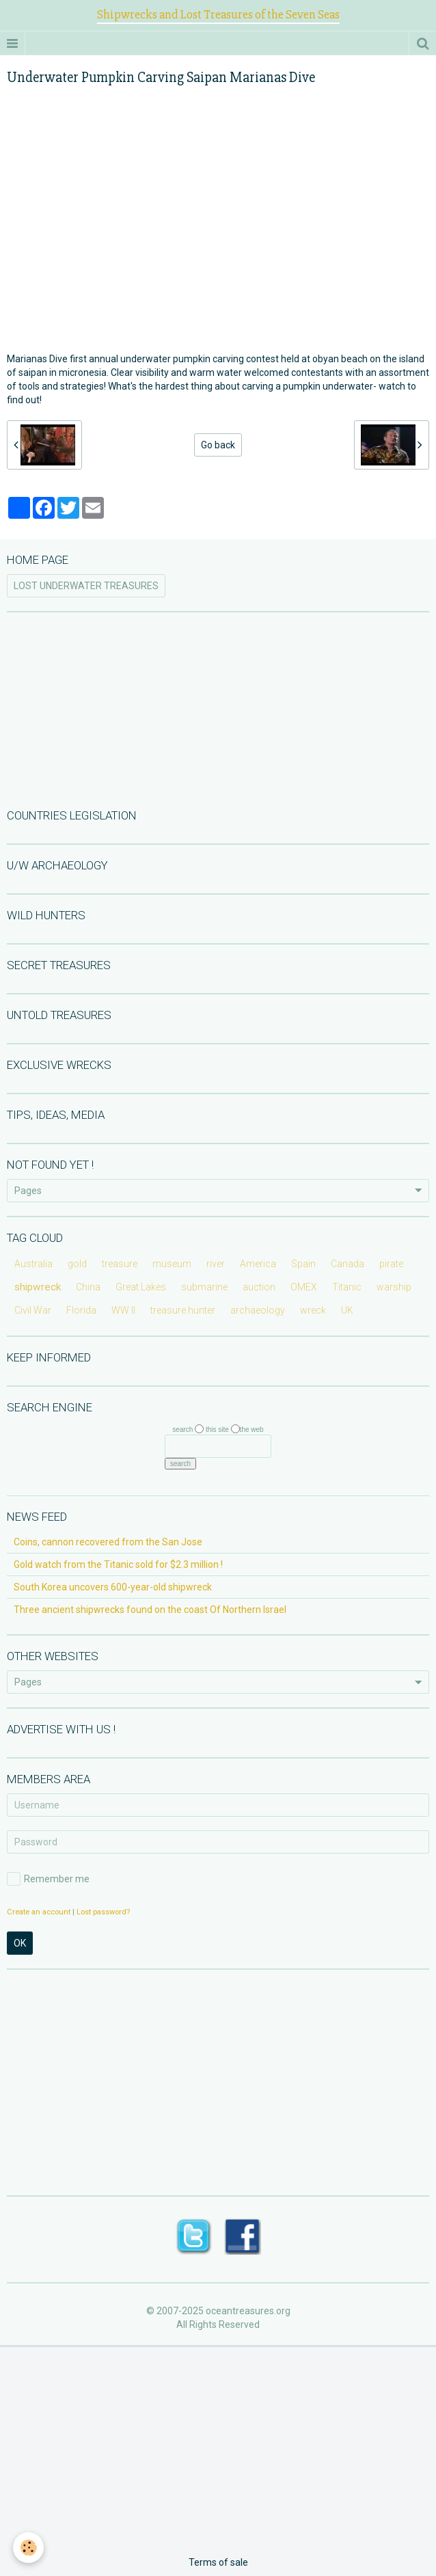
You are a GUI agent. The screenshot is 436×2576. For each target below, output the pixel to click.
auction (259, 1287)
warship (394, 1287)
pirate (391, 1263)
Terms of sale (218, 2562)
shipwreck (37, 1287)
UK (347, 1310)
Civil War (32, 1310)
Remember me (48, 1879)
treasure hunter (182, 1310)
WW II (123, 1310)
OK (20, 1943)
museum (171, 1263)
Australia (33, 1263)
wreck (313, 1310)
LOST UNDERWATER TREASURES (86, 585)
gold (77, 1263)
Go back (218, 444)
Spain (303, 1263)
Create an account (38, 1912)
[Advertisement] (218, 709)
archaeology (257, 1310)
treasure (119, 1263)
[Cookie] (29, 2547)
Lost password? (103, 1912)
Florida (81, 1310)
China (88, 1287)
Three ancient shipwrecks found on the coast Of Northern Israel (150, 1609)
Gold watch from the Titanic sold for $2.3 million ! (118, 1564)
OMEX (303, 1287)
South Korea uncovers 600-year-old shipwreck (113, 1587)
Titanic (347, 1287)
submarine (204, 1287)
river (215, 1263)
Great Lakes (140, 1287)
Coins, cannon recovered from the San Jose (108, 1541)
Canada (347, 1263)
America (258, 1263)
